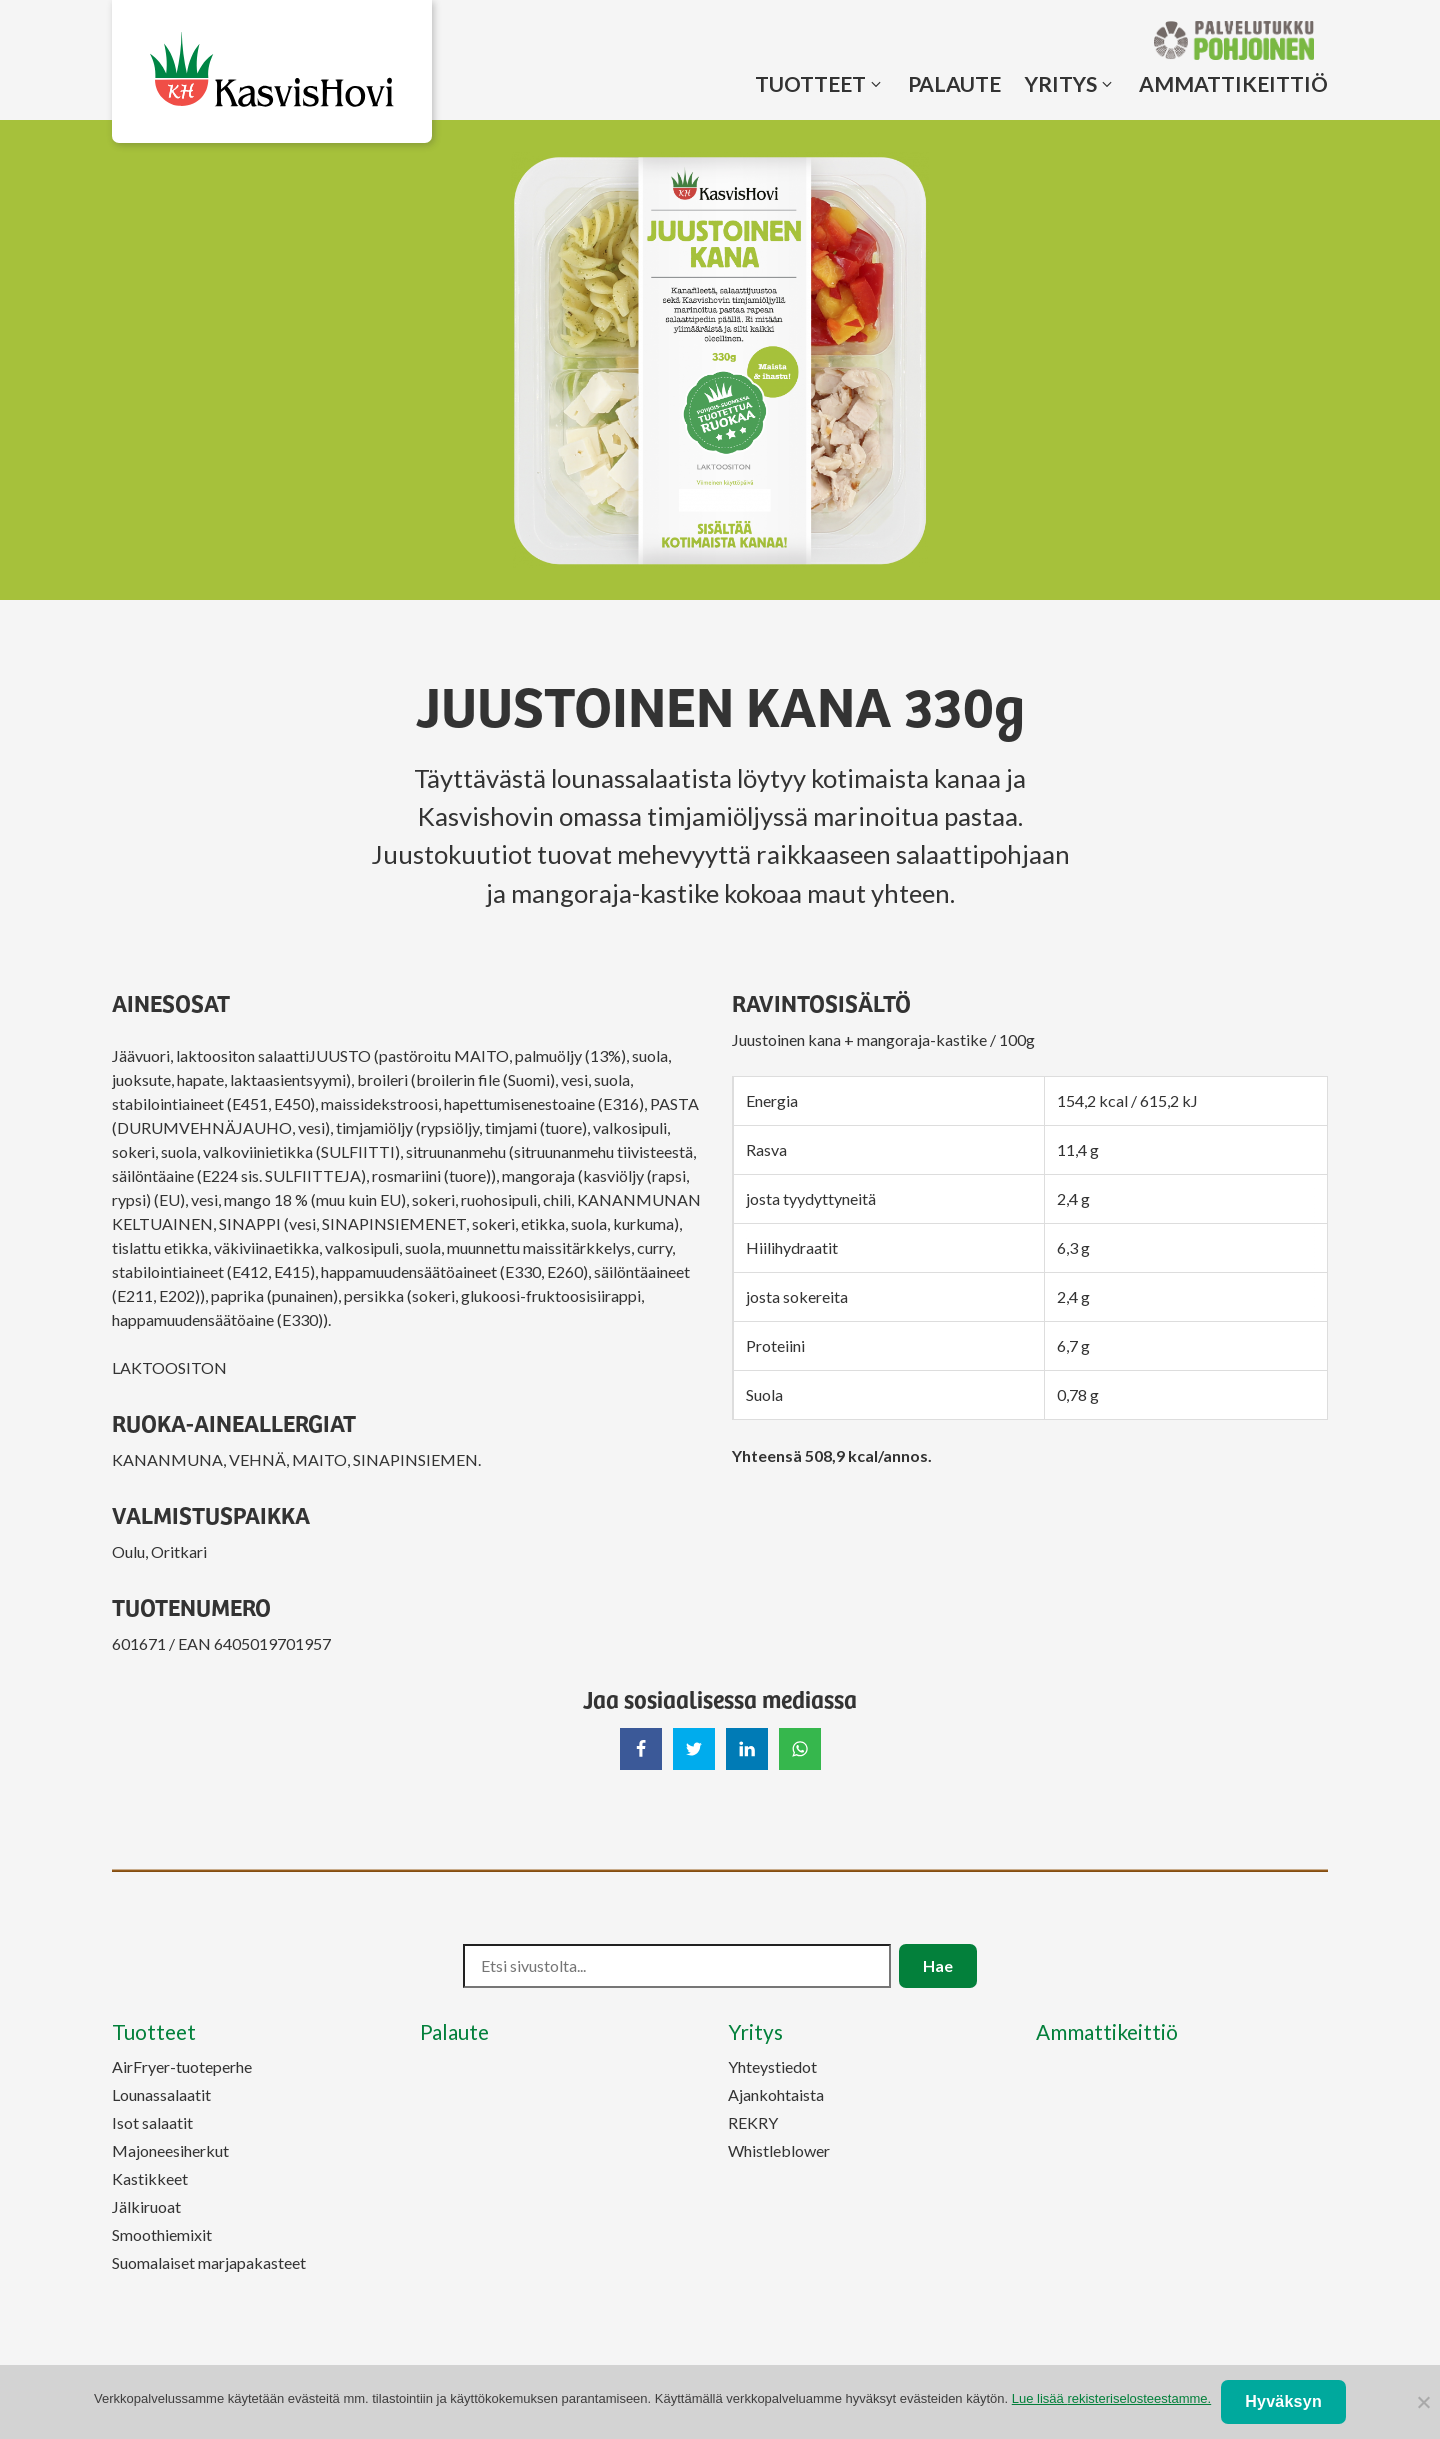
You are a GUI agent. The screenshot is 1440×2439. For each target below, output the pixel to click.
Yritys (1061, 83)
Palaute (954, 83)
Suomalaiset (209, 2262)
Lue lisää (1111, 2398)
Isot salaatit (152, 2122)
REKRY (753, 2122)
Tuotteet (810, 83)
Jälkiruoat (146, 2206)
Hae (938, 1965)
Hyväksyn (1283, 2401)
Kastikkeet (150, 2178)
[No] (1423, 2402)
